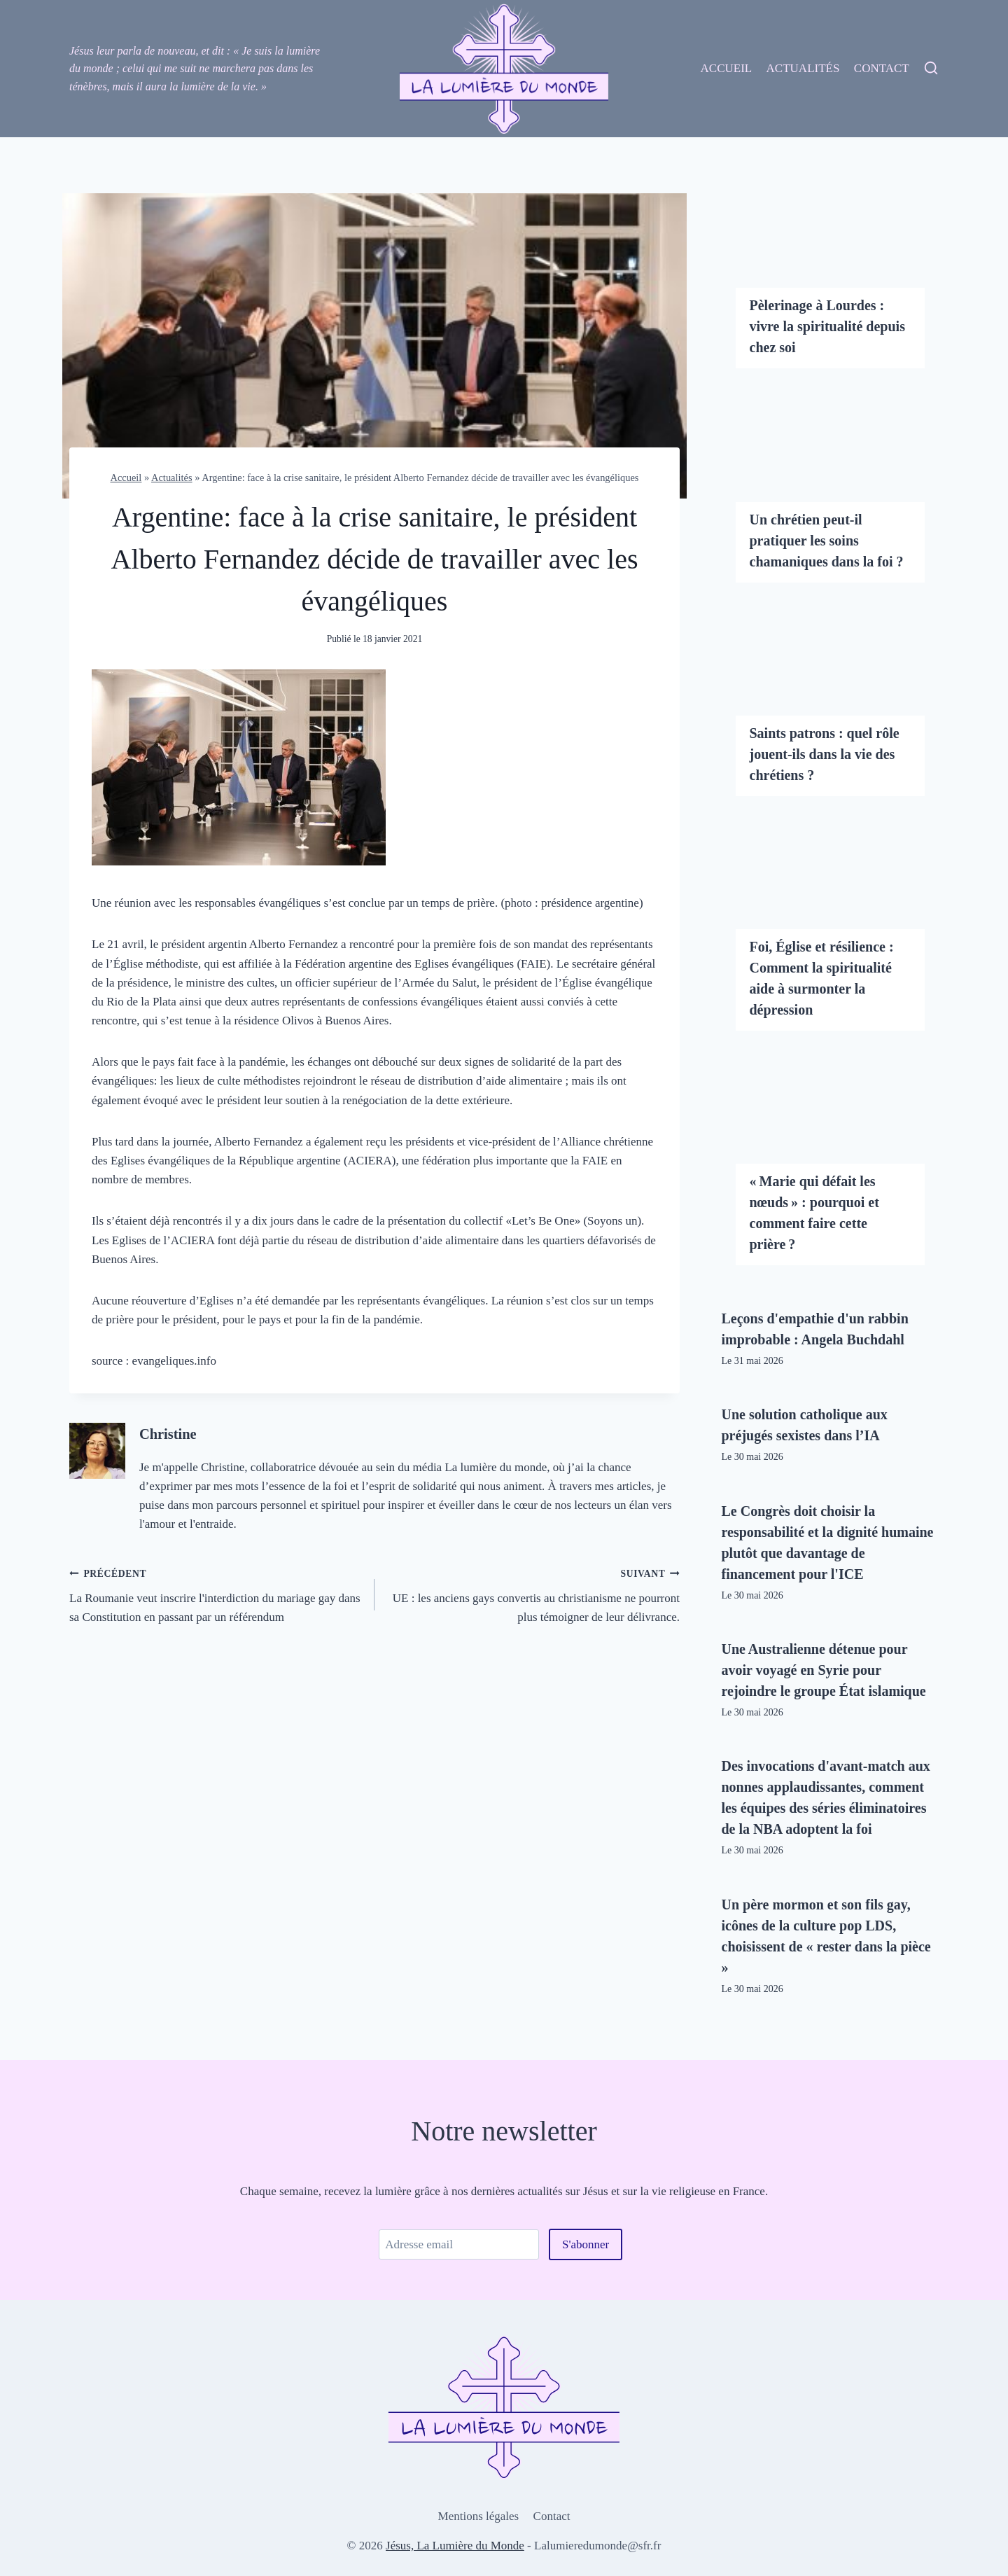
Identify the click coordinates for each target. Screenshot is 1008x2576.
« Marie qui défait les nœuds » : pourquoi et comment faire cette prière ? (814, 1213)
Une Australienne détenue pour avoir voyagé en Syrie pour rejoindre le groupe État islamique (824, 1670)
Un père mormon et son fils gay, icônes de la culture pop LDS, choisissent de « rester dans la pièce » (826, 1936)
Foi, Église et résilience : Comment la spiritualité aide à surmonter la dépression (822, 978)
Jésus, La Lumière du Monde (455, 2545)
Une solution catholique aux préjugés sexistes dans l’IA (805, 1425)
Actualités (803, 68)
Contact (881, 68)
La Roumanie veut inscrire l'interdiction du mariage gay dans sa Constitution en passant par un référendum (216, 1594)
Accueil (726, 68)
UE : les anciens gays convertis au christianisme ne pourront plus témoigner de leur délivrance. (533, 1594)
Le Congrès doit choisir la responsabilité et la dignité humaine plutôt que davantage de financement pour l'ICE (828, 1542)
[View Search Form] (931, 68)
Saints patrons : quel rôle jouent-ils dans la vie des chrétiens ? (824, 754)
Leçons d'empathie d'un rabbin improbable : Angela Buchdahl (815, 1329)
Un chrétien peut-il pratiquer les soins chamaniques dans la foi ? (827, 540)
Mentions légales (478, 2516)
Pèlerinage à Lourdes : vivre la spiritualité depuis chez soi (827, 326)
